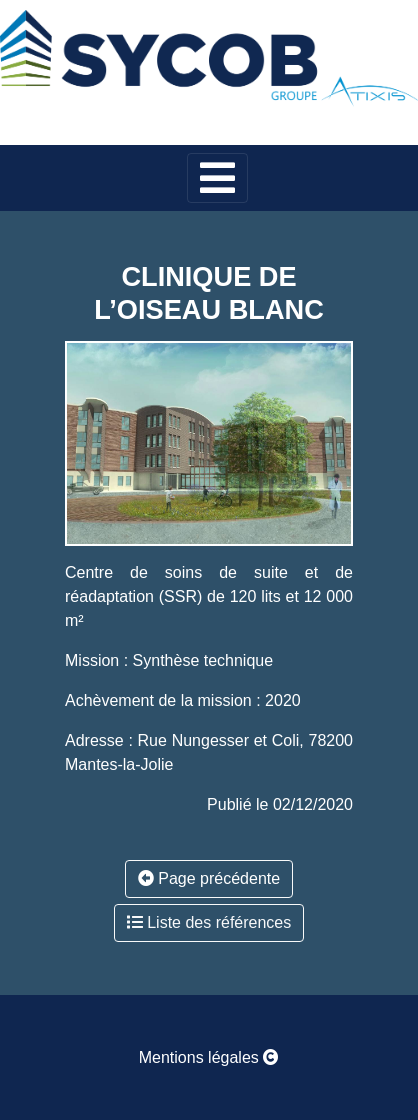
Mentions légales (209, 1057)
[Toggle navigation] (217, 178)
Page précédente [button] (209, 878)
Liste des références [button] (209, 922)
